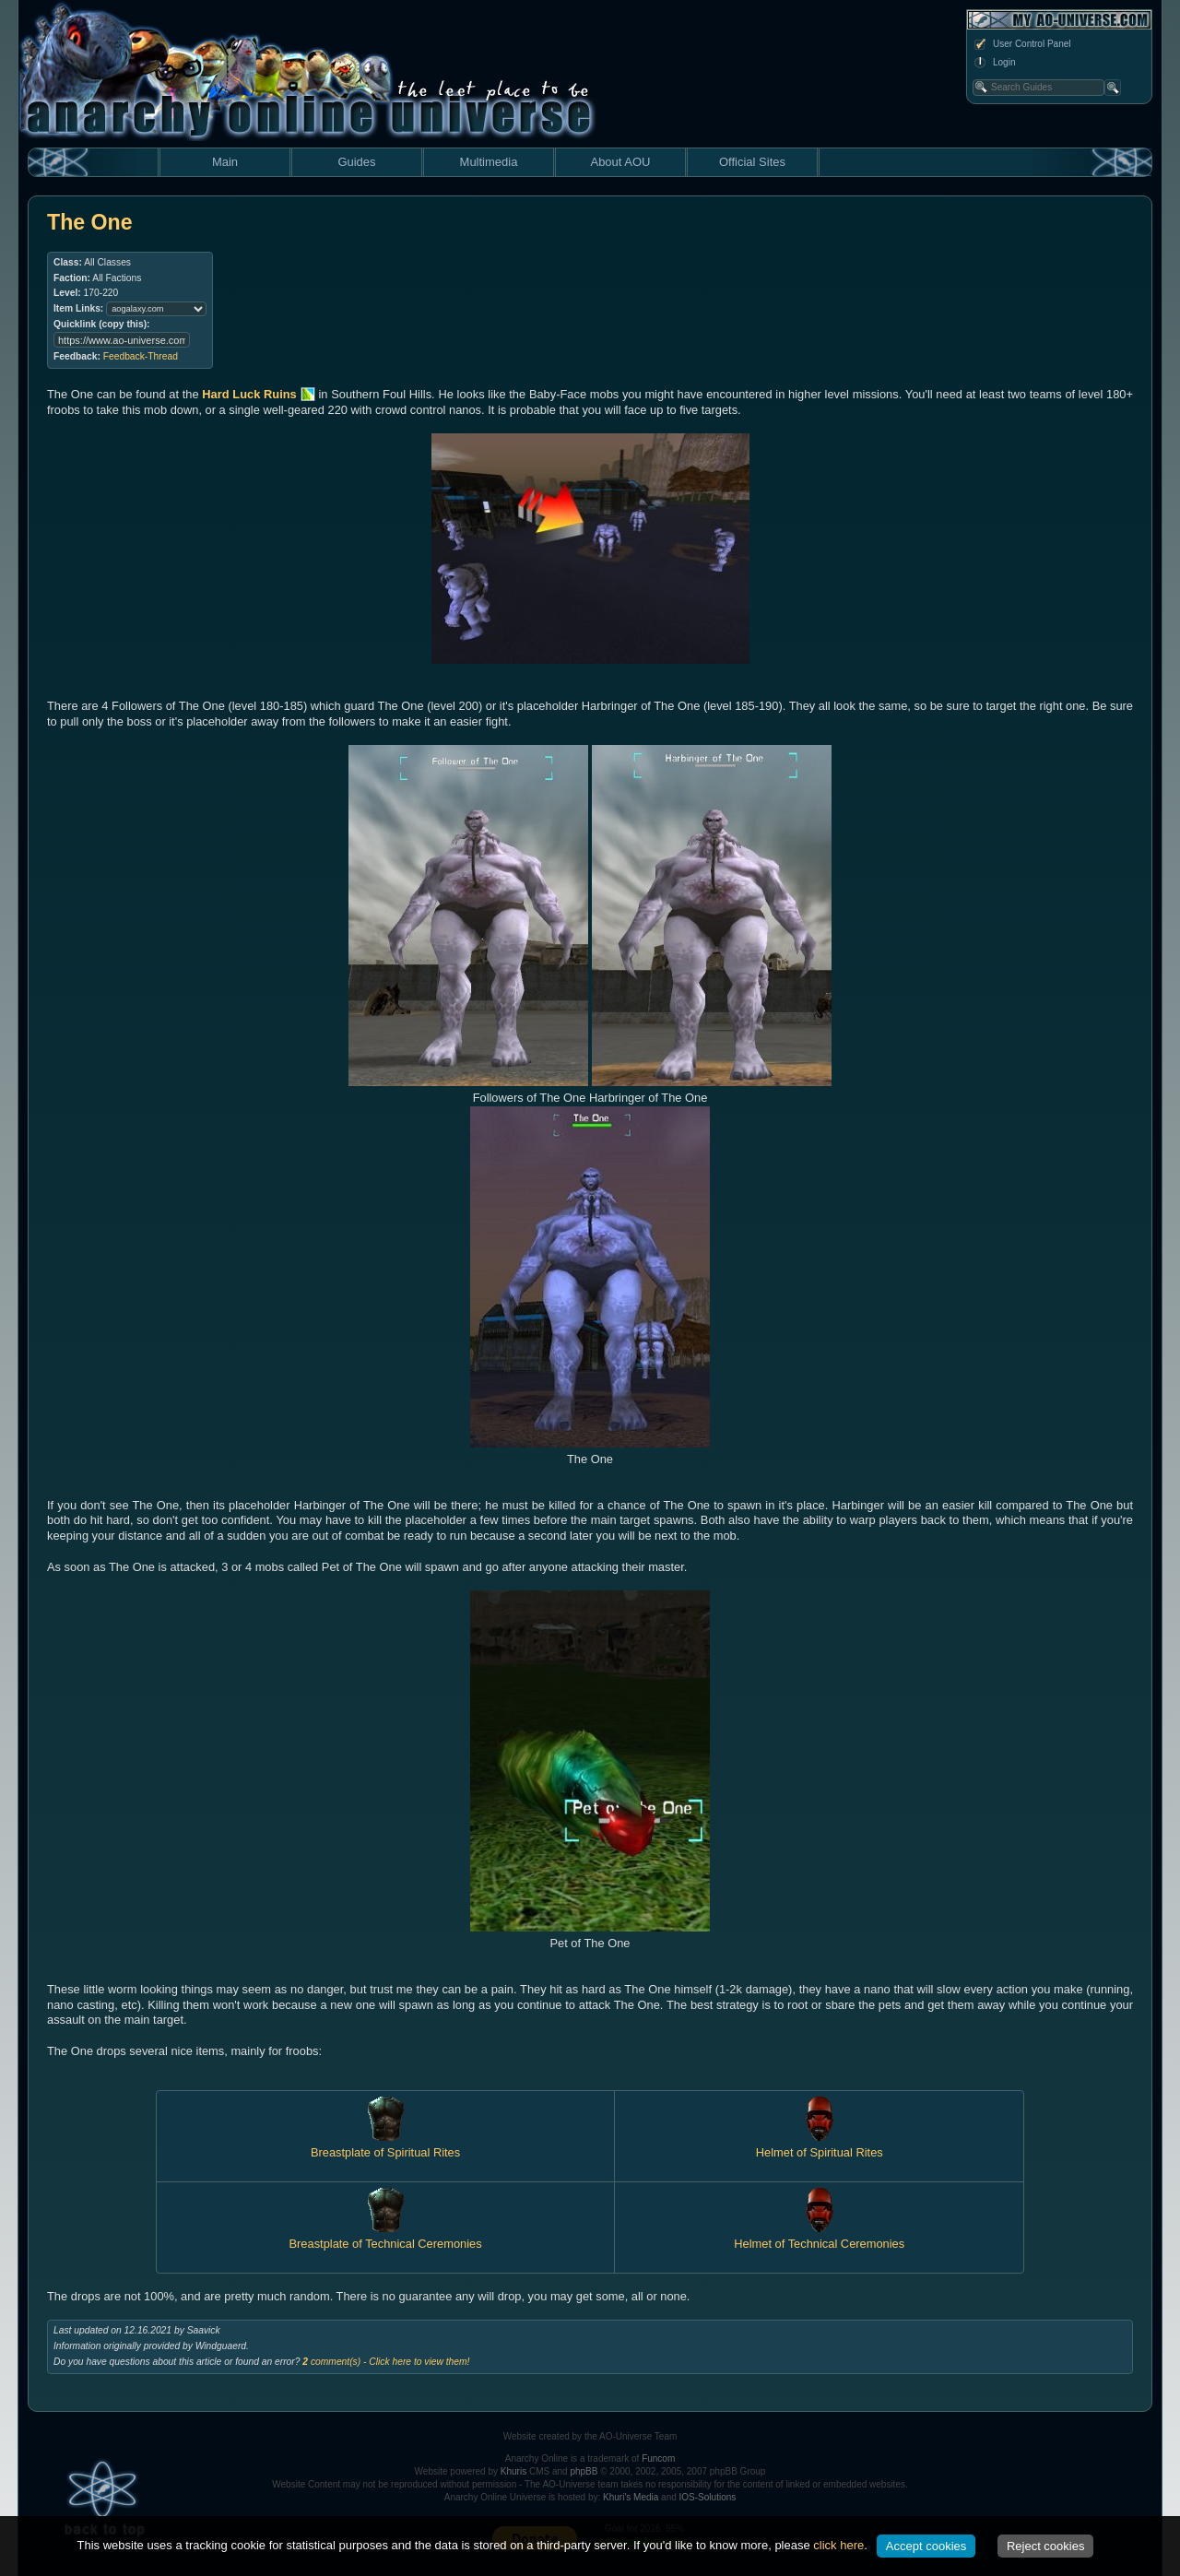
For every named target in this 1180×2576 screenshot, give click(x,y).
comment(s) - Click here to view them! (385, 2362)
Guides (356, 162)
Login (994, 62)
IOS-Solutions (708, 2497)
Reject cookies (1046, 2546)
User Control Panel (1021, 44)
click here (838, 2545)
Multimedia (489, 162)
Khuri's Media (630, 2497)
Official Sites (752, 162)
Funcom (658, 2458)
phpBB (583, 2471)
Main (225, 162)
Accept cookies (926, 2546)
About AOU (620, 162)
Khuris (513, 2471)
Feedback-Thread (140, 356)
